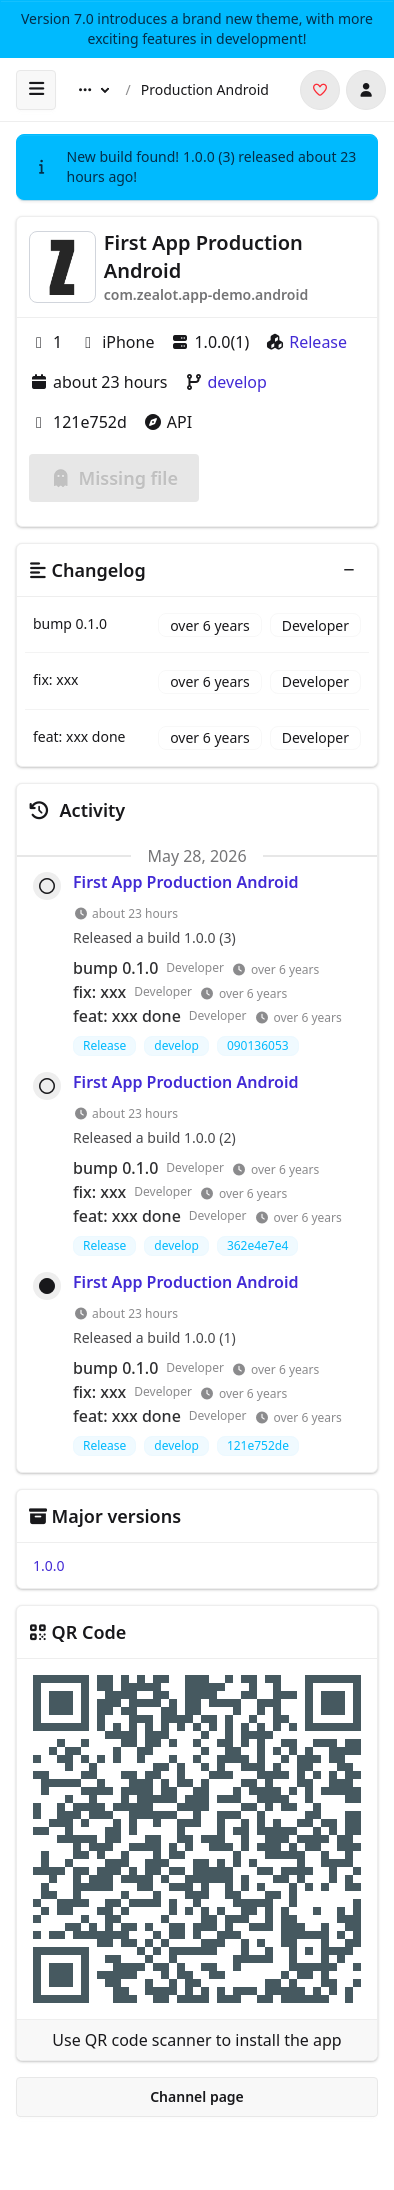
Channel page (197, 2096)
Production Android (205, 89)
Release (318, 342)
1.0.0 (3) (209, 156)
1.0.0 (49, 1565)
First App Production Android (185, 882)
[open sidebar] (36, 90)
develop (237, 382)
